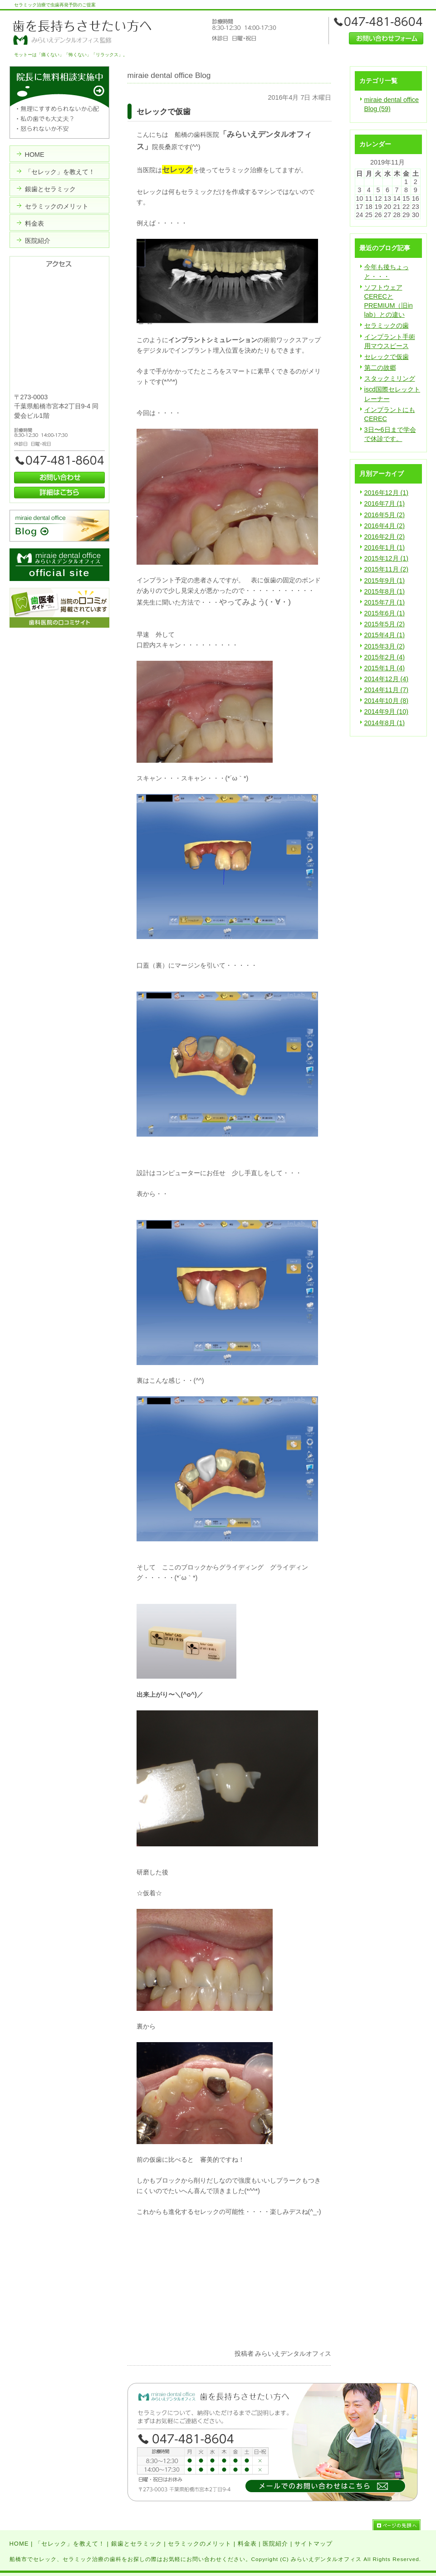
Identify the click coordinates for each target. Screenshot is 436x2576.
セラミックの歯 (386, 325)
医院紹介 (275, 2543)
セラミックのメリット (199, 2543)
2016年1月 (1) (384, 547)
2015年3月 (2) (384, 646)
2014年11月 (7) (386, 689)
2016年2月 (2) (384, 536)
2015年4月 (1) (384, 635)
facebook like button (309, 2334)
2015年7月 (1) (384, 602)
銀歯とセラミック (136, 2543)
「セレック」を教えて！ (70, 2543)
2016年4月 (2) (384, 525)
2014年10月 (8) (386, 700)
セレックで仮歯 (386, 356)
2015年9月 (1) (384, 580)
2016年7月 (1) (384, 503)
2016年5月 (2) (384, 514)
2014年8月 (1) (384, 722)
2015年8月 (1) (384, 591)
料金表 (247, 2543)
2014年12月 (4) (386, 679)
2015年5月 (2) (384, 624)
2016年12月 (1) (386, 492)
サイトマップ (313, 2543)
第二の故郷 (380, 367)
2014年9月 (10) (386, 711)
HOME (19, 2543)
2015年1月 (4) (384, 668)
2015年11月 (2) (386, 569)
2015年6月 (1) (384, 613)
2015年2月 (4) (384, 657)
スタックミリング (389, 378)
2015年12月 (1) (386, 558)
